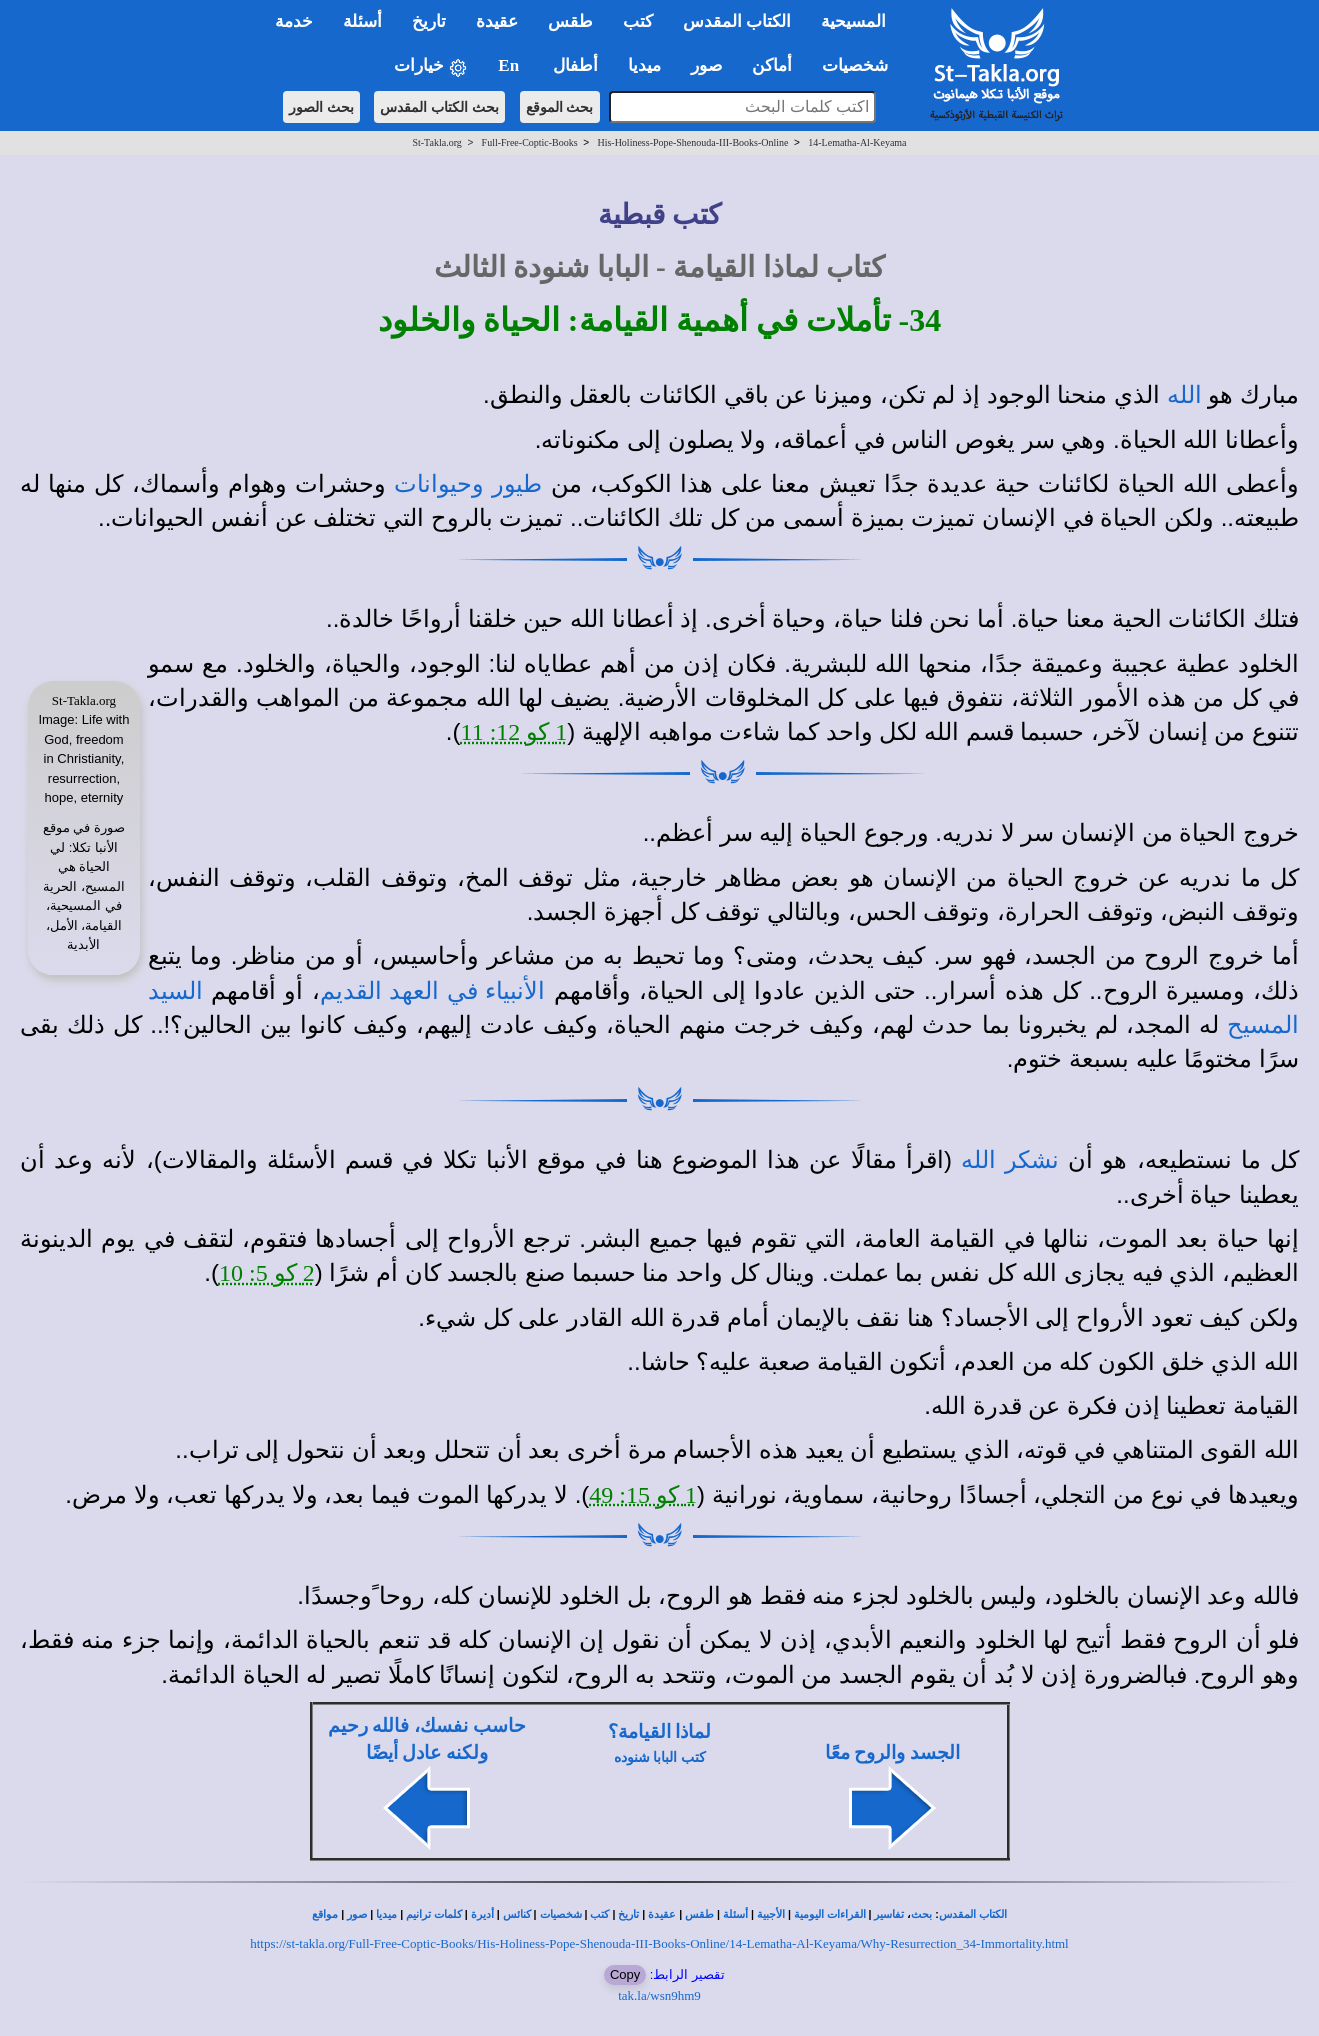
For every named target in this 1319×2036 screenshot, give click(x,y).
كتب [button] (638, 21)
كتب (599, 1914)
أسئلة (735, 1914)
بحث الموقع (560, 107)
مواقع (325, 1914)
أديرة (482, 1914)
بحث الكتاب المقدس (439, 107)
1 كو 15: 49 (643, 1495)
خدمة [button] (294, 21)
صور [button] (706, 65)
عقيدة (662, 1914)
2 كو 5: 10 (267, 1273)
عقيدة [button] (497, 21)
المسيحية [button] (853, 21)
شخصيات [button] (861, 65)
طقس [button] (570, 21)
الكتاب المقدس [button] (737, 21)
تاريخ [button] (429, 21)
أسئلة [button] (362, 21)
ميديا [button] (644, 65)
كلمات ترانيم (434, 1914)
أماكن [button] (772, 65)
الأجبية (771, 1914)
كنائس (517, 1914)
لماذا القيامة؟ (660, 1731)
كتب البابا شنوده (660, 1757)
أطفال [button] (575, 65)
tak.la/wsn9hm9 (659, 1995)
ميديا (386, 1914)
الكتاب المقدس (973, 1914)
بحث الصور (321, 107)
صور (357, 1914)
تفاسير (889, 1914)
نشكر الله (1010, 1160)
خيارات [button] (431, 66)
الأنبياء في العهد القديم (433, 991)
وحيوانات (439, 484)
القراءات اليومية (830, 1914)
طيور (517, 484)
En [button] (510, 65)
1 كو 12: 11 (514, 732)
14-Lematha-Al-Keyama (857, 142)
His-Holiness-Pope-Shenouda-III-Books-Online (692, 142)
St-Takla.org (436, 142)
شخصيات (561, 1914)
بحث (921, 1914)
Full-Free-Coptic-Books (530, 142)
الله (1184, 395)
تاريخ (628, 1914)
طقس (699, 1914)
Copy (625, 1974)
